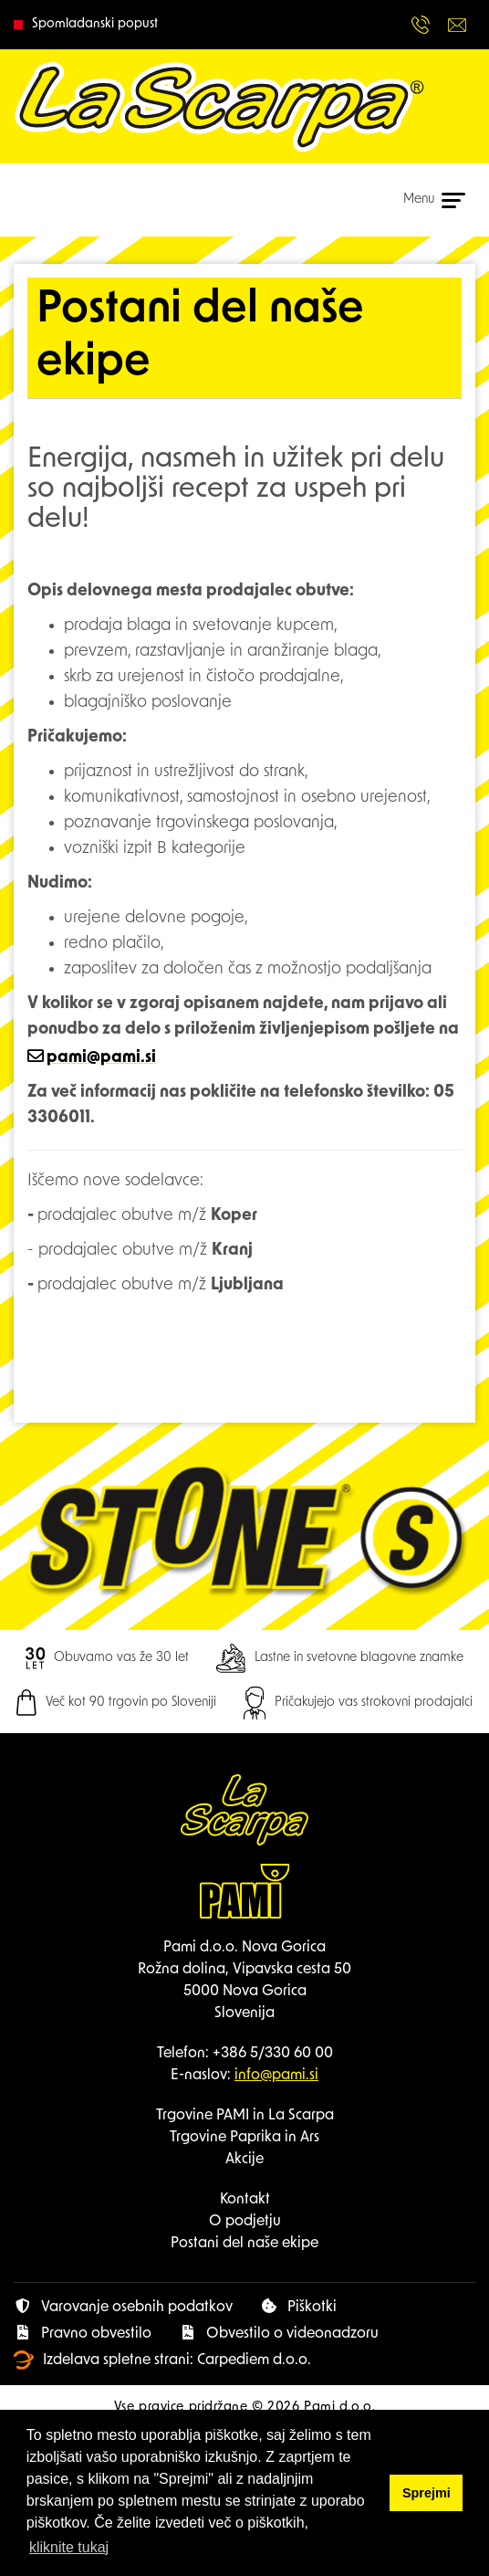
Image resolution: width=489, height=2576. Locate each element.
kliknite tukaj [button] (69, 2547)
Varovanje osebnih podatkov (123, 2306)
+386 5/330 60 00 (273, 2053)
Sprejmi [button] (426, 2493)
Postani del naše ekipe (244, 2243)
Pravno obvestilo (82, 2333)
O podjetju (245, 2221)
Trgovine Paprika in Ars (244, 2137)
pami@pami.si (101, 1058)
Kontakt (245, 2199)
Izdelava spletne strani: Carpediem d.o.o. (162, 2360)
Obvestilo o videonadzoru (279, 2333)
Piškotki (298, 2306)
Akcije (244, 2159)
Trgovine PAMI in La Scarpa (245, 2115)
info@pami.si (276, 2075)
